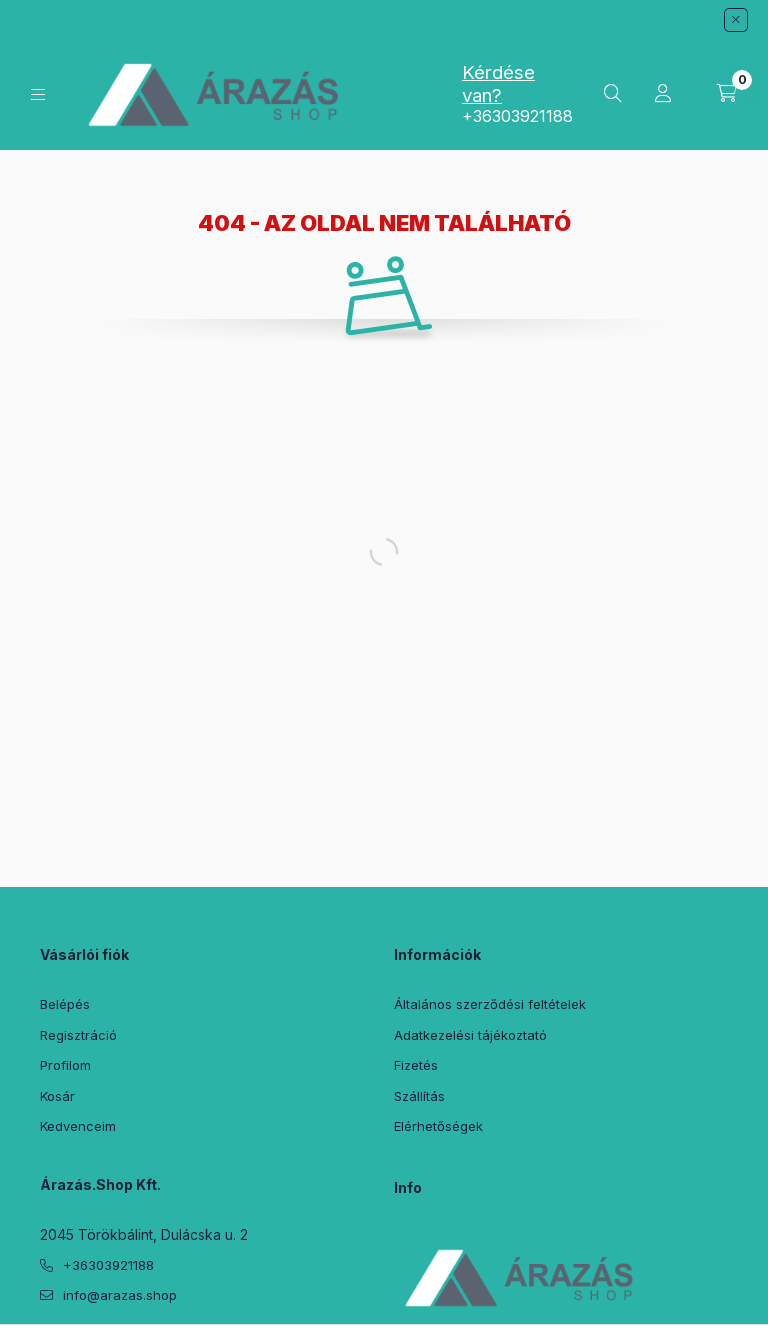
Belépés (65, 1004)
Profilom (65, 1065)
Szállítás (419, 1096)
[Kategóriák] (38, 94)
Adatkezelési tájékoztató (470, 1035)
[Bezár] (736, 20)
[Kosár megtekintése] (727, 94)
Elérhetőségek (438, 1126)
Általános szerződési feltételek (490, 1004)
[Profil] (663, 94)
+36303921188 (517, 116)
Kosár (57, 1096)
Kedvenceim (78, 1126)
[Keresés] (613, 94)
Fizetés (416, 1065)
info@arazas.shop (120, 1295)
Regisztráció (78, 1035)
